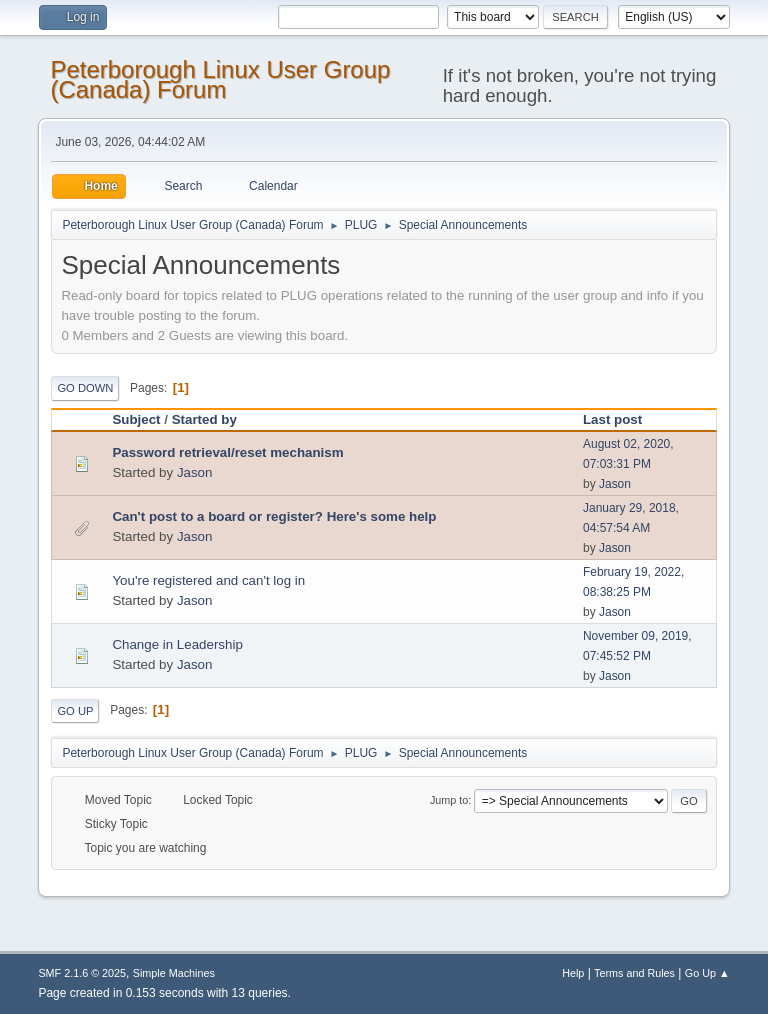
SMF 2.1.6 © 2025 (82, 973)
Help (573, 973)
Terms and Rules (634, 973)
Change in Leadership (177, 644)
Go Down (85, 388)
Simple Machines (174, 973)
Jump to (449, 800)
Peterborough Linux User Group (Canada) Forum (220, 79)
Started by (204, 419)
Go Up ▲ (707, 973)
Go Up (75, 711)
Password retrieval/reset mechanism (227, 452)
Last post (621, 419)
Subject (136, 419)
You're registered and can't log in (208, 580)
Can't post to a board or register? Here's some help (274, 516)
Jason (195, 472)
